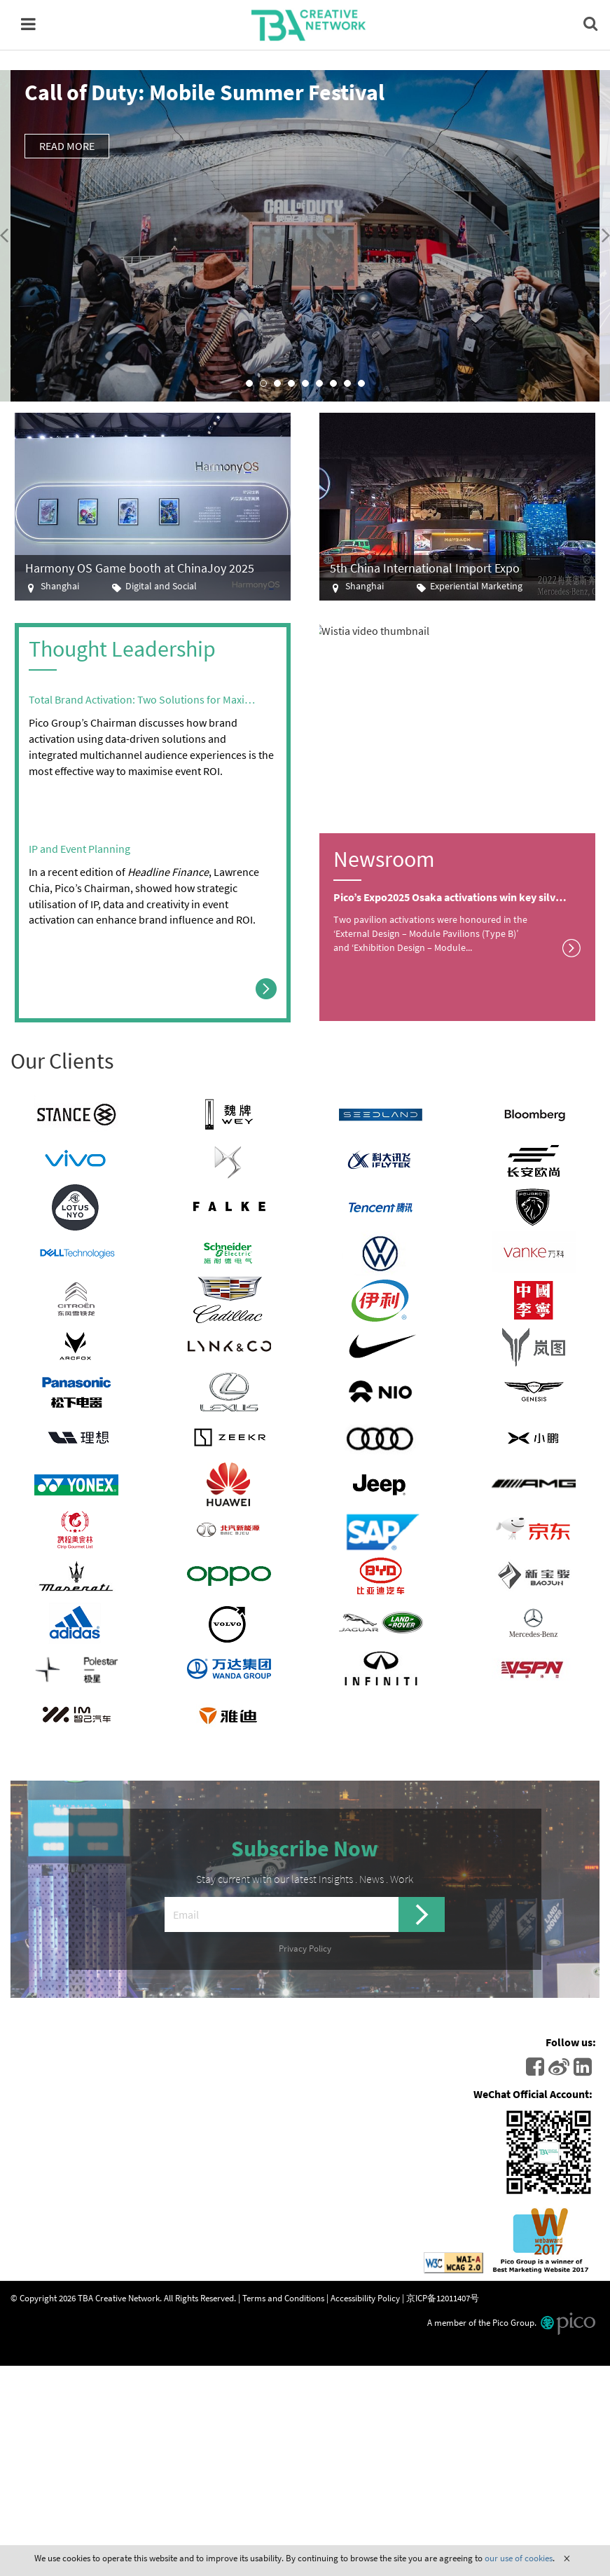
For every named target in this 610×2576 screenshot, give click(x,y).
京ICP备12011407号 (442, 2297)
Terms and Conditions (283, 2297)
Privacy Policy (305, 1948)
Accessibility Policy (365, 2297)
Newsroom (384, 859)
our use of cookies (519, 2557)
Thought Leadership (122, 649)
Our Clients (62, 1061)
